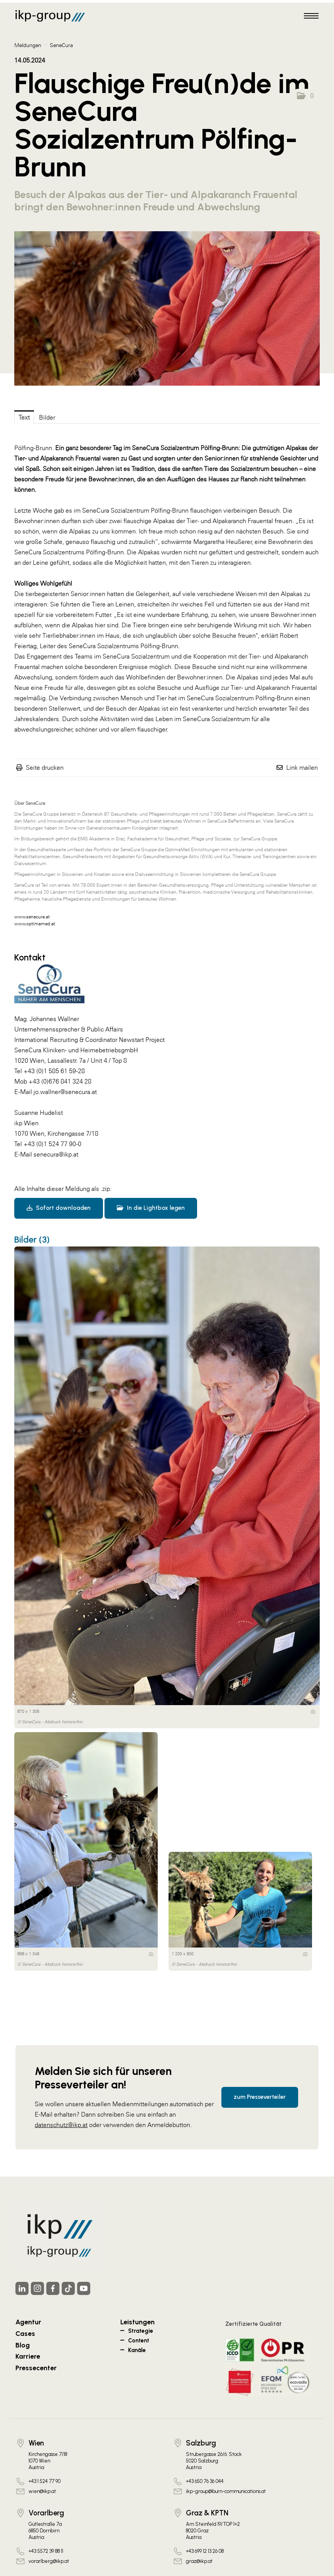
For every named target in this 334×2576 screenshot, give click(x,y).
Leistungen (137, 2322)
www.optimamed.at (34, 923)
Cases (25, 2333)
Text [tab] (24, 417)
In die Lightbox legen (151, 1207)
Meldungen (27, 45)
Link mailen (302, 767)
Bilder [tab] (47, 417)
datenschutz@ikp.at (61, 2124)
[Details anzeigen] (313, 1711)
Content (138, 2340)
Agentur (28, 2322)
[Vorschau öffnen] (167, 308)
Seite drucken (45, 767)
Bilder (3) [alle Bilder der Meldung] (32, 1239)
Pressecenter (36, 2368)
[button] (305, 96)
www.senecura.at (32, 917)
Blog (22, 2345)
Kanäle (137, 2350)
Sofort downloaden (59, 1207)
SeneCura (61, 45)
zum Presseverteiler (260, 2096)
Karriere (27, 2356)
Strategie (140, 2330)
